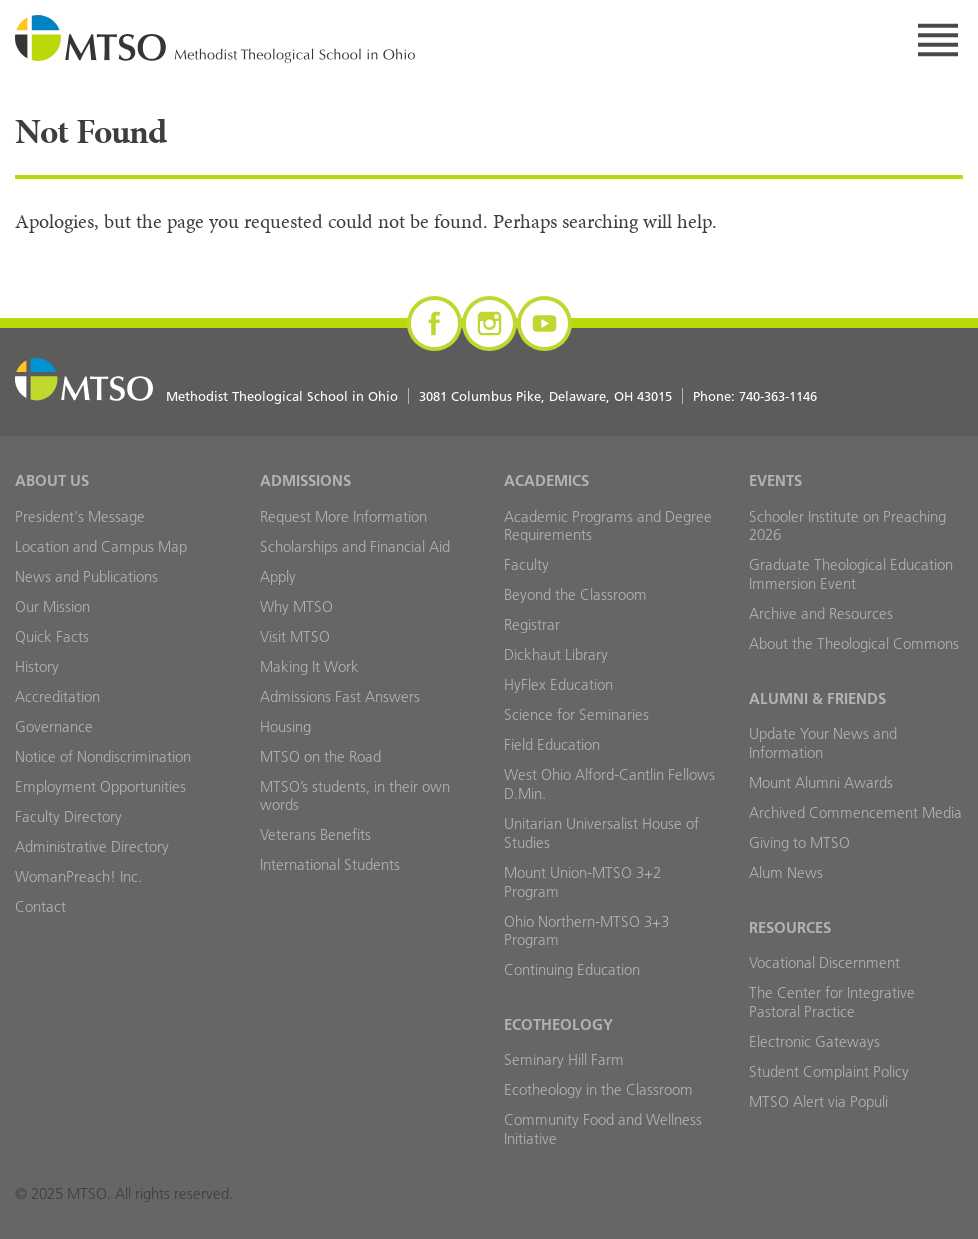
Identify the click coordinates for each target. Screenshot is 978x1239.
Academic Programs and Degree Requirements (608, 526)
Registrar (532, 624)
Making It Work (309, 666)
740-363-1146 (778, 396)
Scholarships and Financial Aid (355, 546)
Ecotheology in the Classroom (598, 1089)
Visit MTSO (295, 636)
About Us (52, 480)
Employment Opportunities (100, 786)
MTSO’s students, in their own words (355, 796)
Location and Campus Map (101, 546)
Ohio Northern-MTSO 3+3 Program (586, 931)
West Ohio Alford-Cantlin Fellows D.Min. (609, 784)
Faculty (526, 564)
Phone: (755, 396)
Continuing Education (572, 969)
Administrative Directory (92, 846)
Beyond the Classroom (575, 594)
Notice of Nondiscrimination (103, 756)
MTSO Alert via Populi (818, 1101)
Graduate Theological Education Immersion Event (851, 574)
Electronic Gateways (814, 1041)
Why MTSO (296, 606)
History (37, 666)
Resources (790, 927)
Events (775, 480)
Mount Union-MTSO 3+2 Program (582, 882)
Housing (285, 726)
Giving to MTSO (799, 842)
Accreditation (57, 696)
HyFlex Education (558, 684)
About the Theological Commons (854, 643)
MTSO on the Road (320, 756)
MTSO (215, 40)
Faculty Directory (68, 816)
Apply (278, 576)
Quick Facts (52, 636)
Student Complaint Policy (829, 1071)
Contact (40, 906)
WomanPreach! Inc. (78, 876)
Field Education (552, 744)
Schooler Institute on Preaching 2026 (847, 526)
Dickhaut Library (556, 654)
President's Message (80, 516)
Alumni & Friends (817, 698)
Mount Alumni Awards (821, 782)
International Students (330, 864)
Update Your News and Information (823, 743)
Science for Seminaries (576, 714)
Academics (546, 480)
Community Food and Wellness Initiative (603, 1129)
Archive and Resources (821, 613)
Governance (54, 726)
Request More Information (343, 516)
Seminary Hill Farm (564, 1059)
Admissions (305, 480)
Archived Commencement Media (855, 812)
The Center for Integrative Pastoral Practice (832, 1002)
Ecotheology (558, 1024)
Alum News (786, 872)
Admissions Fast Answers (340, 696)
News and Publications (86, 576)
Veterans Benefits (315, 834)
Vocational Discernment (824, 962)
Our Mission (52, 606)
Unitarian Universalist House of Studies (601, 833)
